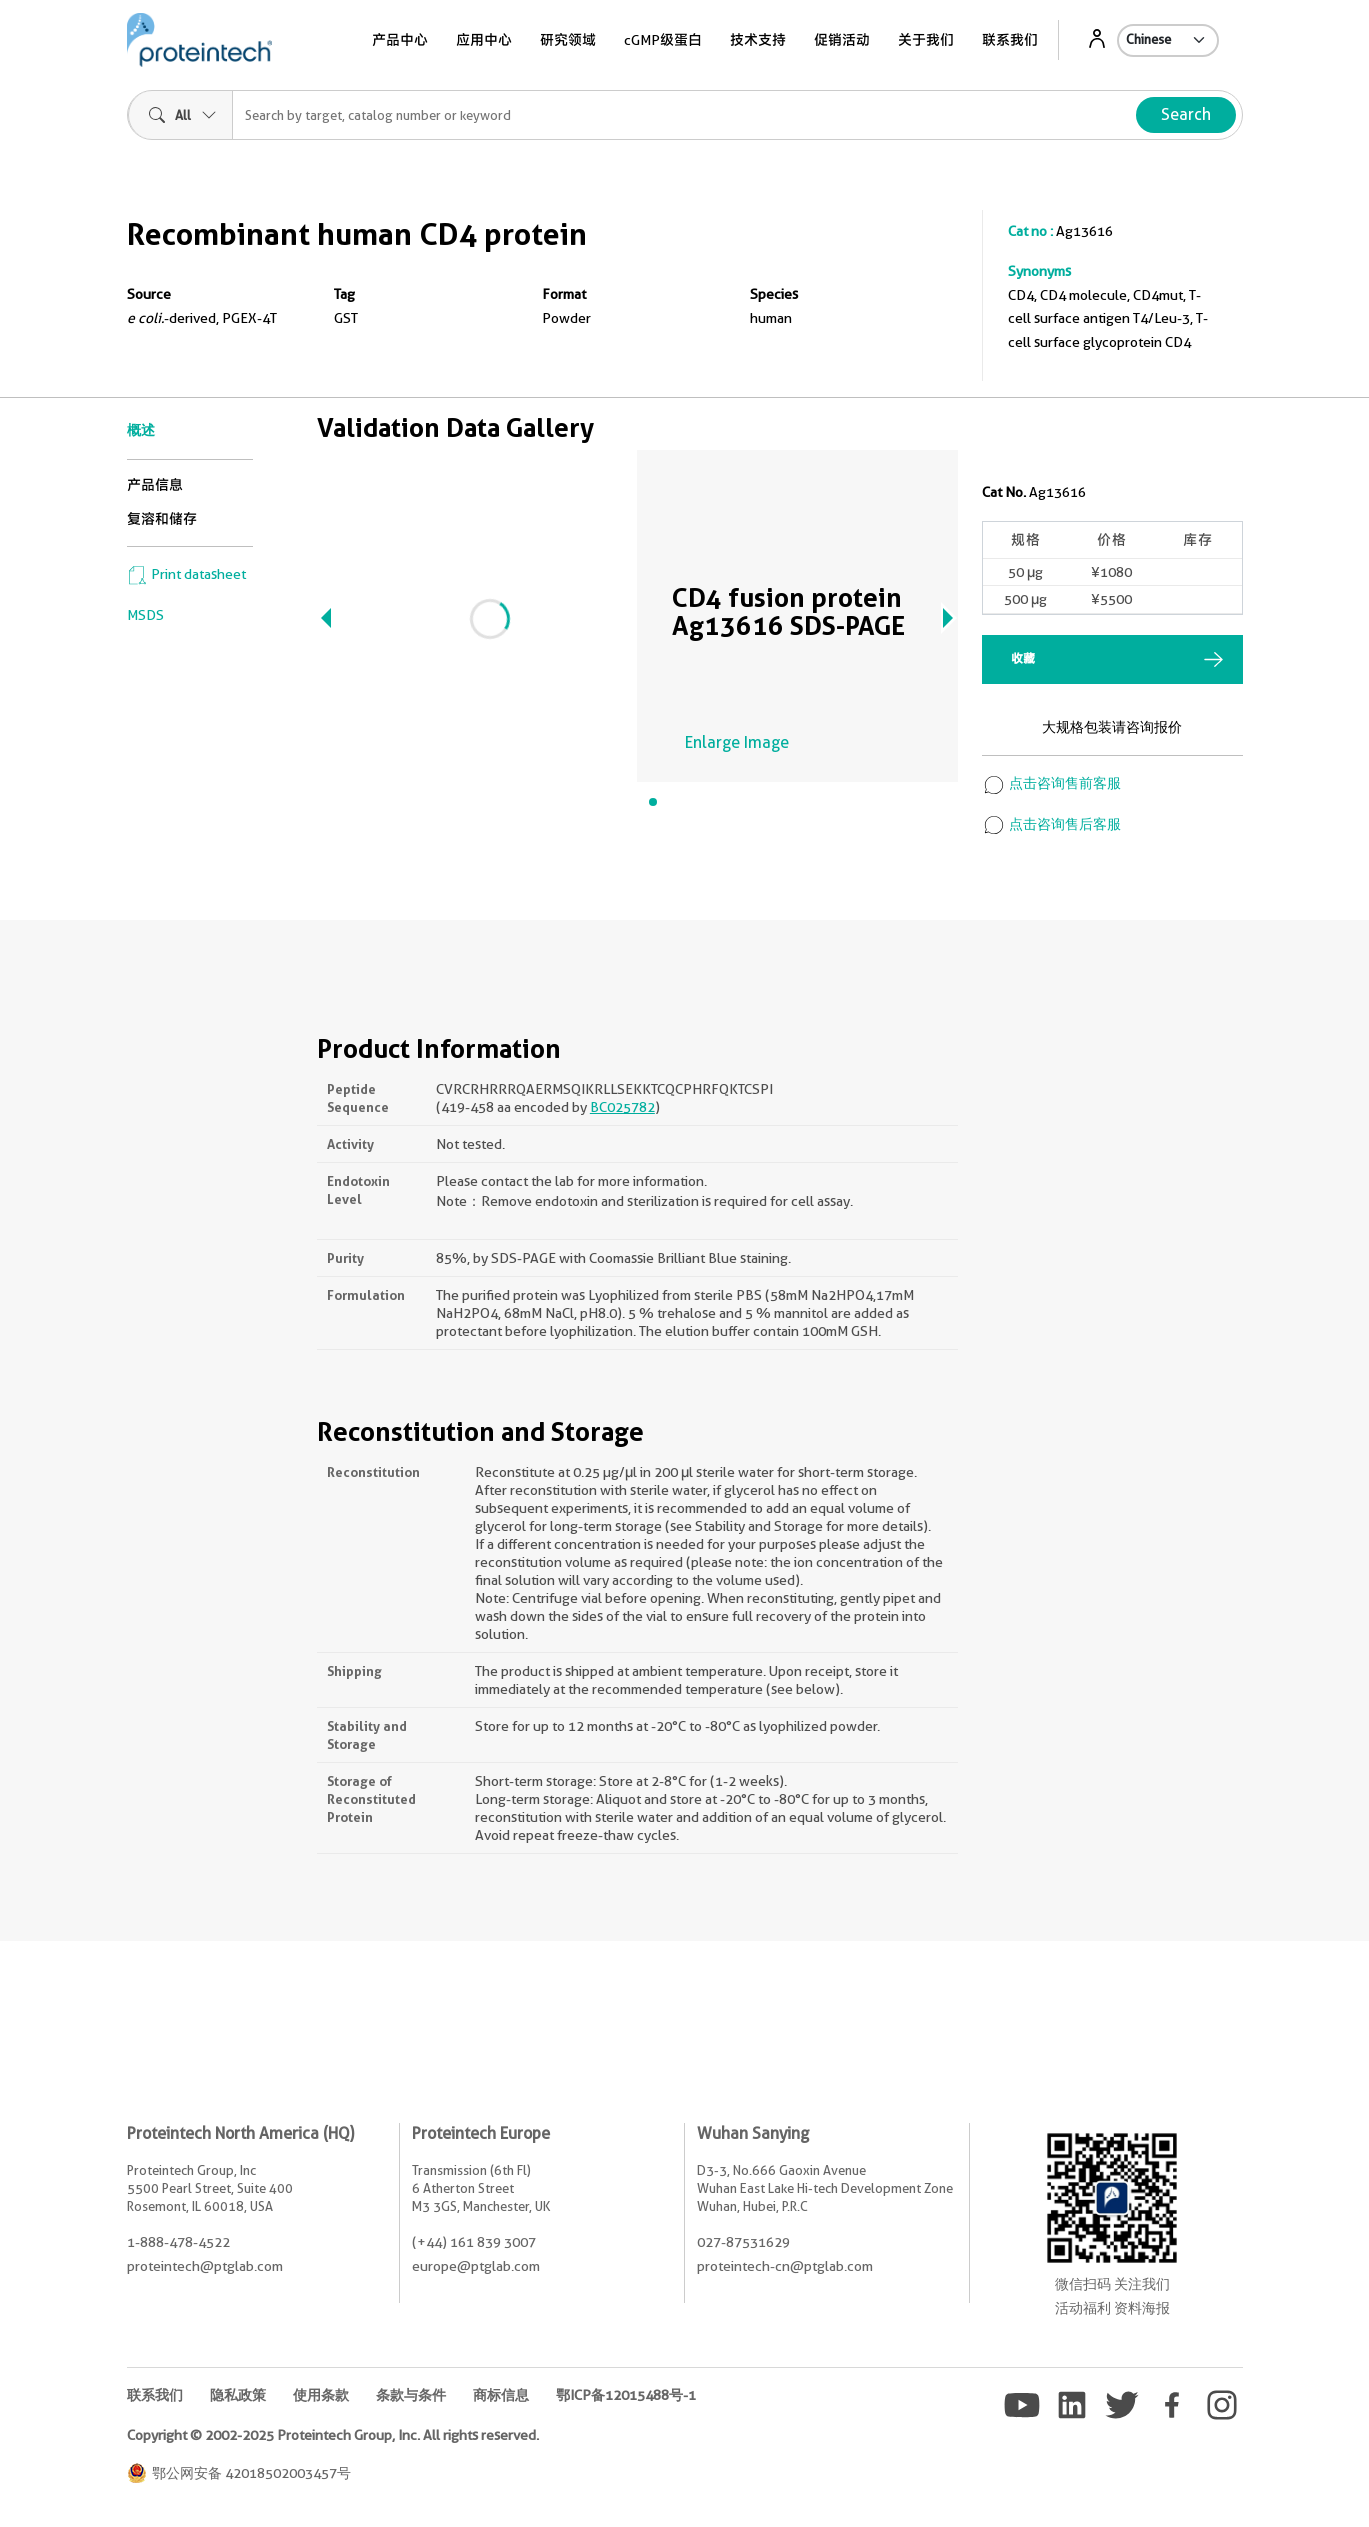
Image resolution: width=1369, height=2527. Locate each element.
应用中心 (484, 40)
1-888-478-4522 (178, 2242)
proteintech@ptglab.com (205, 2266)
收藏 (1023, 658)
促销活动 (842, 40)
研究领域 (568, 40)
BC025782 (622, 1107)
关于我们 (926, 40)
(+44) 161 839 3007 (474, 2242)
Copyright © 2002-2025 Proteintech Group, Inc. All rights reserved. (333, 2435)
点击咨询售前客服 (1051, 783)
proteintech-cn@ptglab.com (785, 2266)
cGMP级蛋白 (663, 40)
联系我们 (1010, 40)
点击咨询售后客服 (1051, 824)
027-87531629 (743, 2242)
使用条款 (321, 2395)
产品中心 (400, 40)
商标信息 (501, 2395)
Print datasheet (186, 574)
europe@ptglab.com (476, 2266)
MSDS (145, 615)
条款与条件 (411, 2395)
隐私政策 (238, 2395)
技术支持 (758, 40)
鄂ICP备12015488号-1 (626, 2395)
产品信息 (155, 485)
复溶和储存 (162, 519)
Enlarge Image (737, 742)
